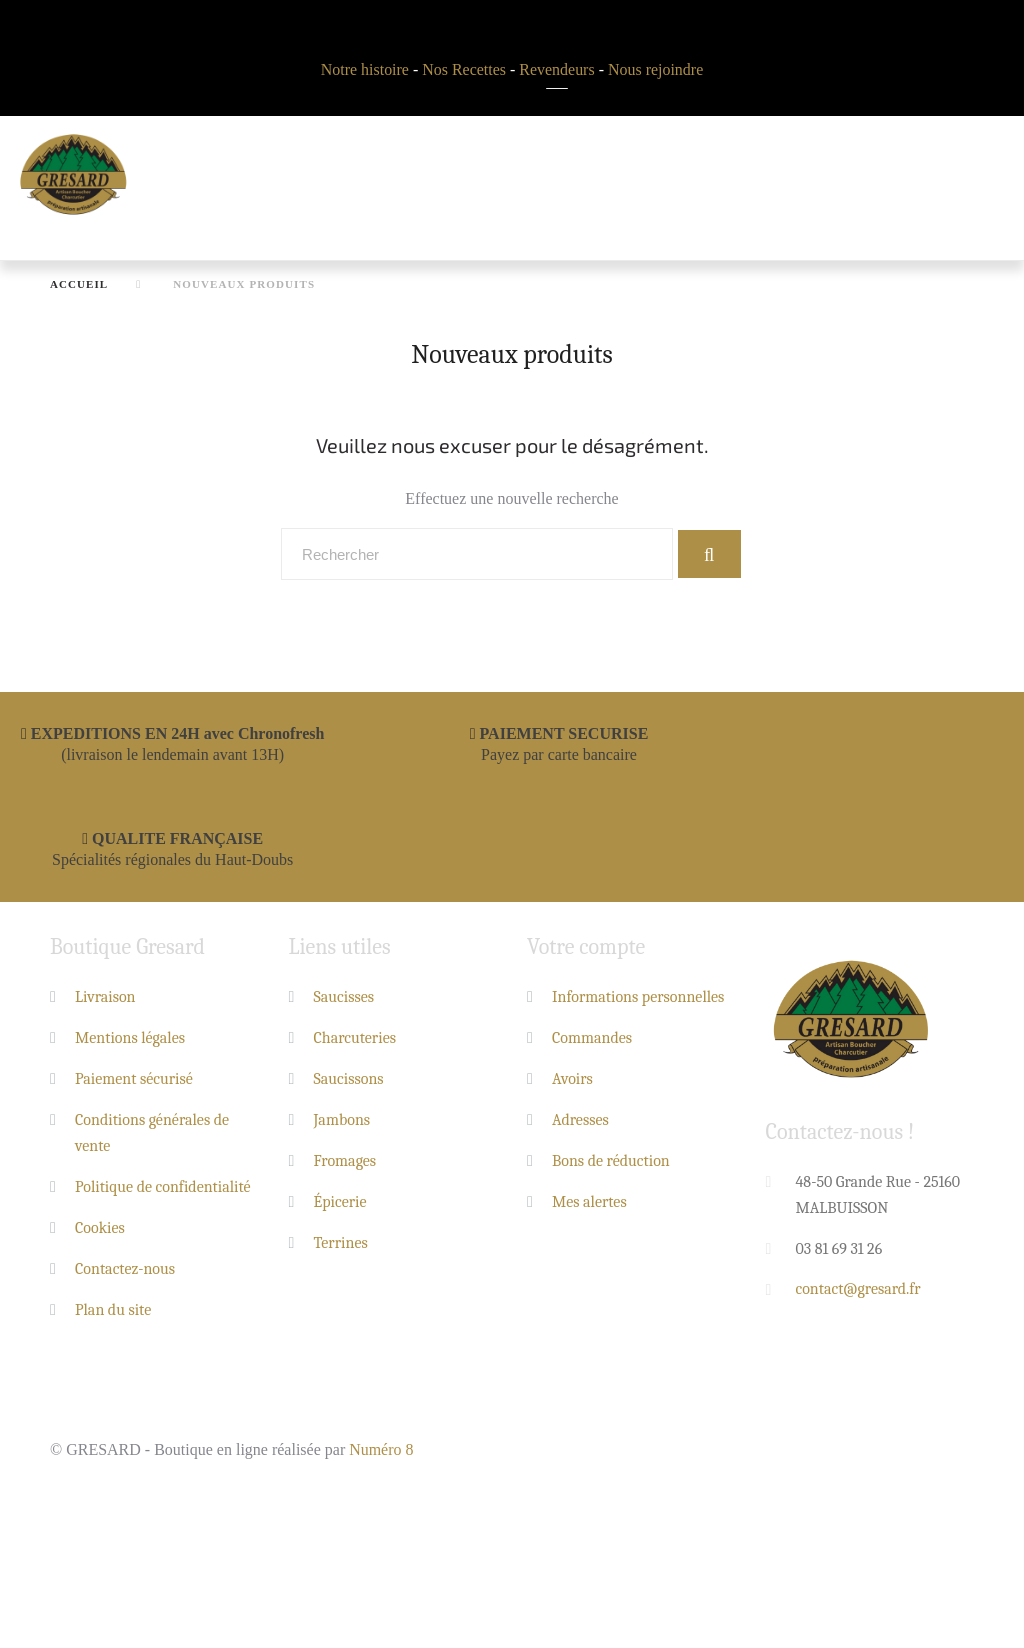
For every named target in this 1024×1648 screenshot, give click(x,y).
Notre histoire (364, 69)
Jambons (342, 1120)
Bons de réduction (611, 1161)
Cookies (100, 1228)
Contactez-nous (125, 1269)
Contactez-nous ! (840, 1133)
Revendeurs (557, 69)
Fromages (345, 1161)
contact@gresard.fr (859, 1290)
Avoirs (572, 1079)
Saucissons (349, 1079)
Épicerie (340, 1202)
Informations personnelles (638, 997)
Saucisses (344, 997)
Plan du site (113, 1310)
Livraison (105, 997)
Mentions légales (130, 1038)
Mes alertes (589, 1202)
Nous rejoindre (656, 69)
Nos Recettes (464, 69)
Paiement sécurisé (134, 1079)
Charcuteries (355, 1038)
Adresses (580, 1120)
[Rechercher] (477, 554)
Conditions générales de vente (152, 1133)
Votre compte (586, 948)
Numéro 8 (381, 1449)
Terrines (341, 1243)
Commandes (592, 1038)
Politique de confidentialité (163, 1187)
